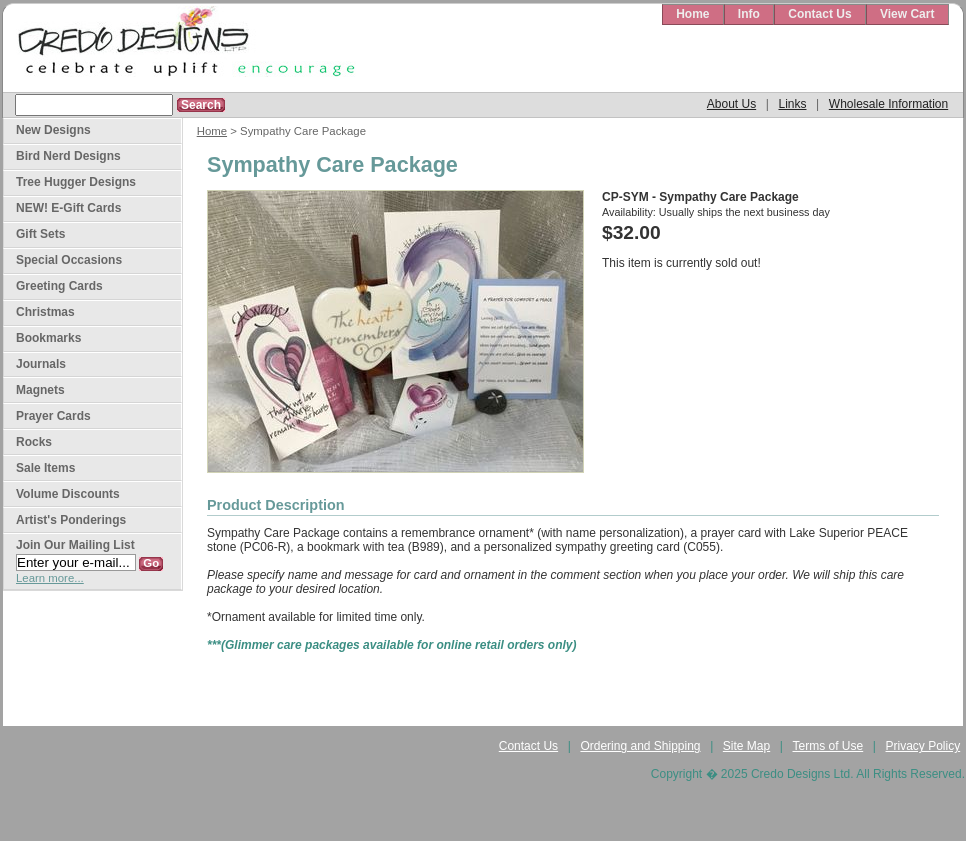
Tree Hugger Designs (76, 182)
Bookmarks (48, 338)
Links (792, 104)
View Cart (907, 14)
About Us (731, 104)
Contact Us (819, 14)
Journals (41, 364)
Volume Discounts (68, 494)
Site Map (746, 746)
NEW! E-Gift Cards (68, 208)
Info (749, 14)
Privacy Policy (923, 746)
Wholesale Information (888, 104)
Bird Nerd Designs (68, 156)
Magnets (40, 390)
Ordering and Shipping (640, 746)
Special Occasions (69, 260)
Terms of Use (828, 746)
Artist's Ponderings (71, 520)
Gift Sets (40, 234)
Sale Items (45, 468)
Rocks (34, 442)
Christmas (45, 312)
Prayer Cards (53, 416)
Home (692, 14)
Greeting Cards (59, 286)
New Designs (53, 130)
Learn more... (50, 578)
